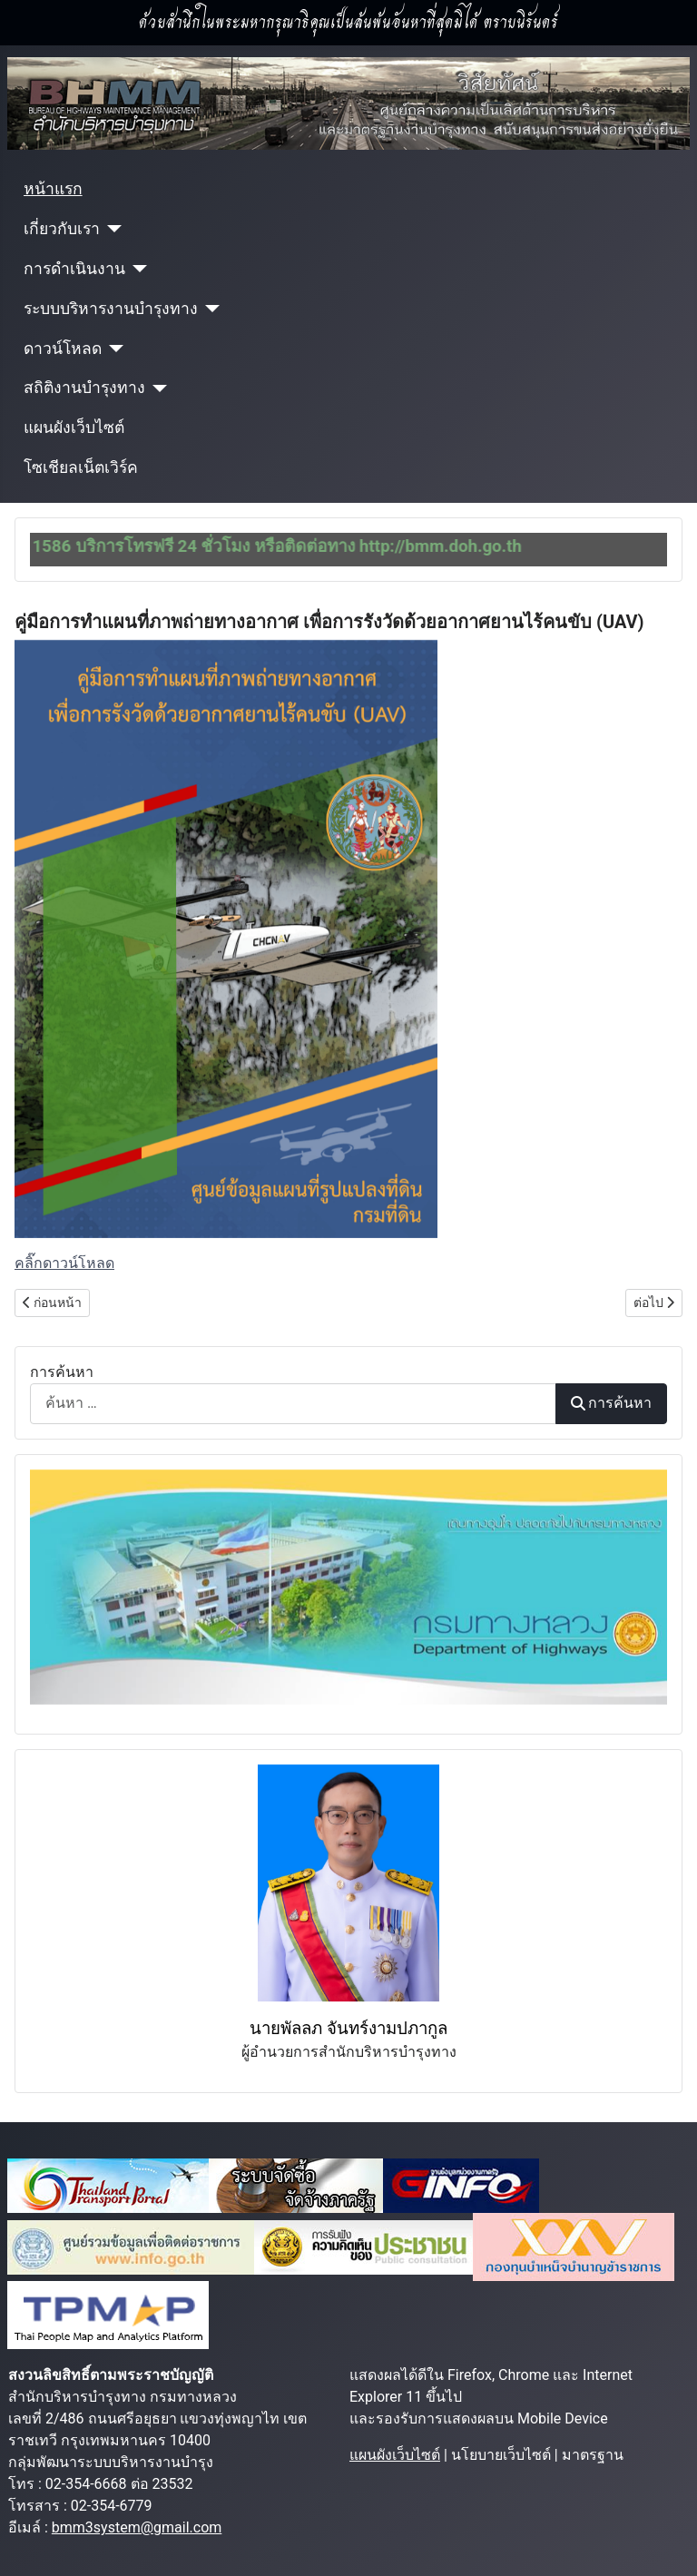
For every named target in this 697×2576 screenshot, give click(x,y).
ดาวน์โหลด (63, 348)
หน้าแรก (53, 189)
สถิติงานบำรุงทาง (84, 388)
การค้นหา (61, 1372)
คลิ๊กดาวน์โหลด (64, 1263)
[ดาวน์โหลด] (113, 348)
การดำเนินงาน (74, 269)
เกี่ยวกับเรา (62, 229)
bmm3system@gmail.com (137, 2527)
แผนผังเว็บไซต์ (74, 427)
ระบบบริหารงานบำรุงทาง (111, 309)
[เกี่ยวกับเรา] (111, 228)
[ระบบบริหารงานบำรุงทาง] (209, 308)
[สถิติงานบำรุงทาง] (156, 388)
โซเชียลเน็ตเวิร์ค (81, 467)
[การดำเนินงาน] (136, 268)
